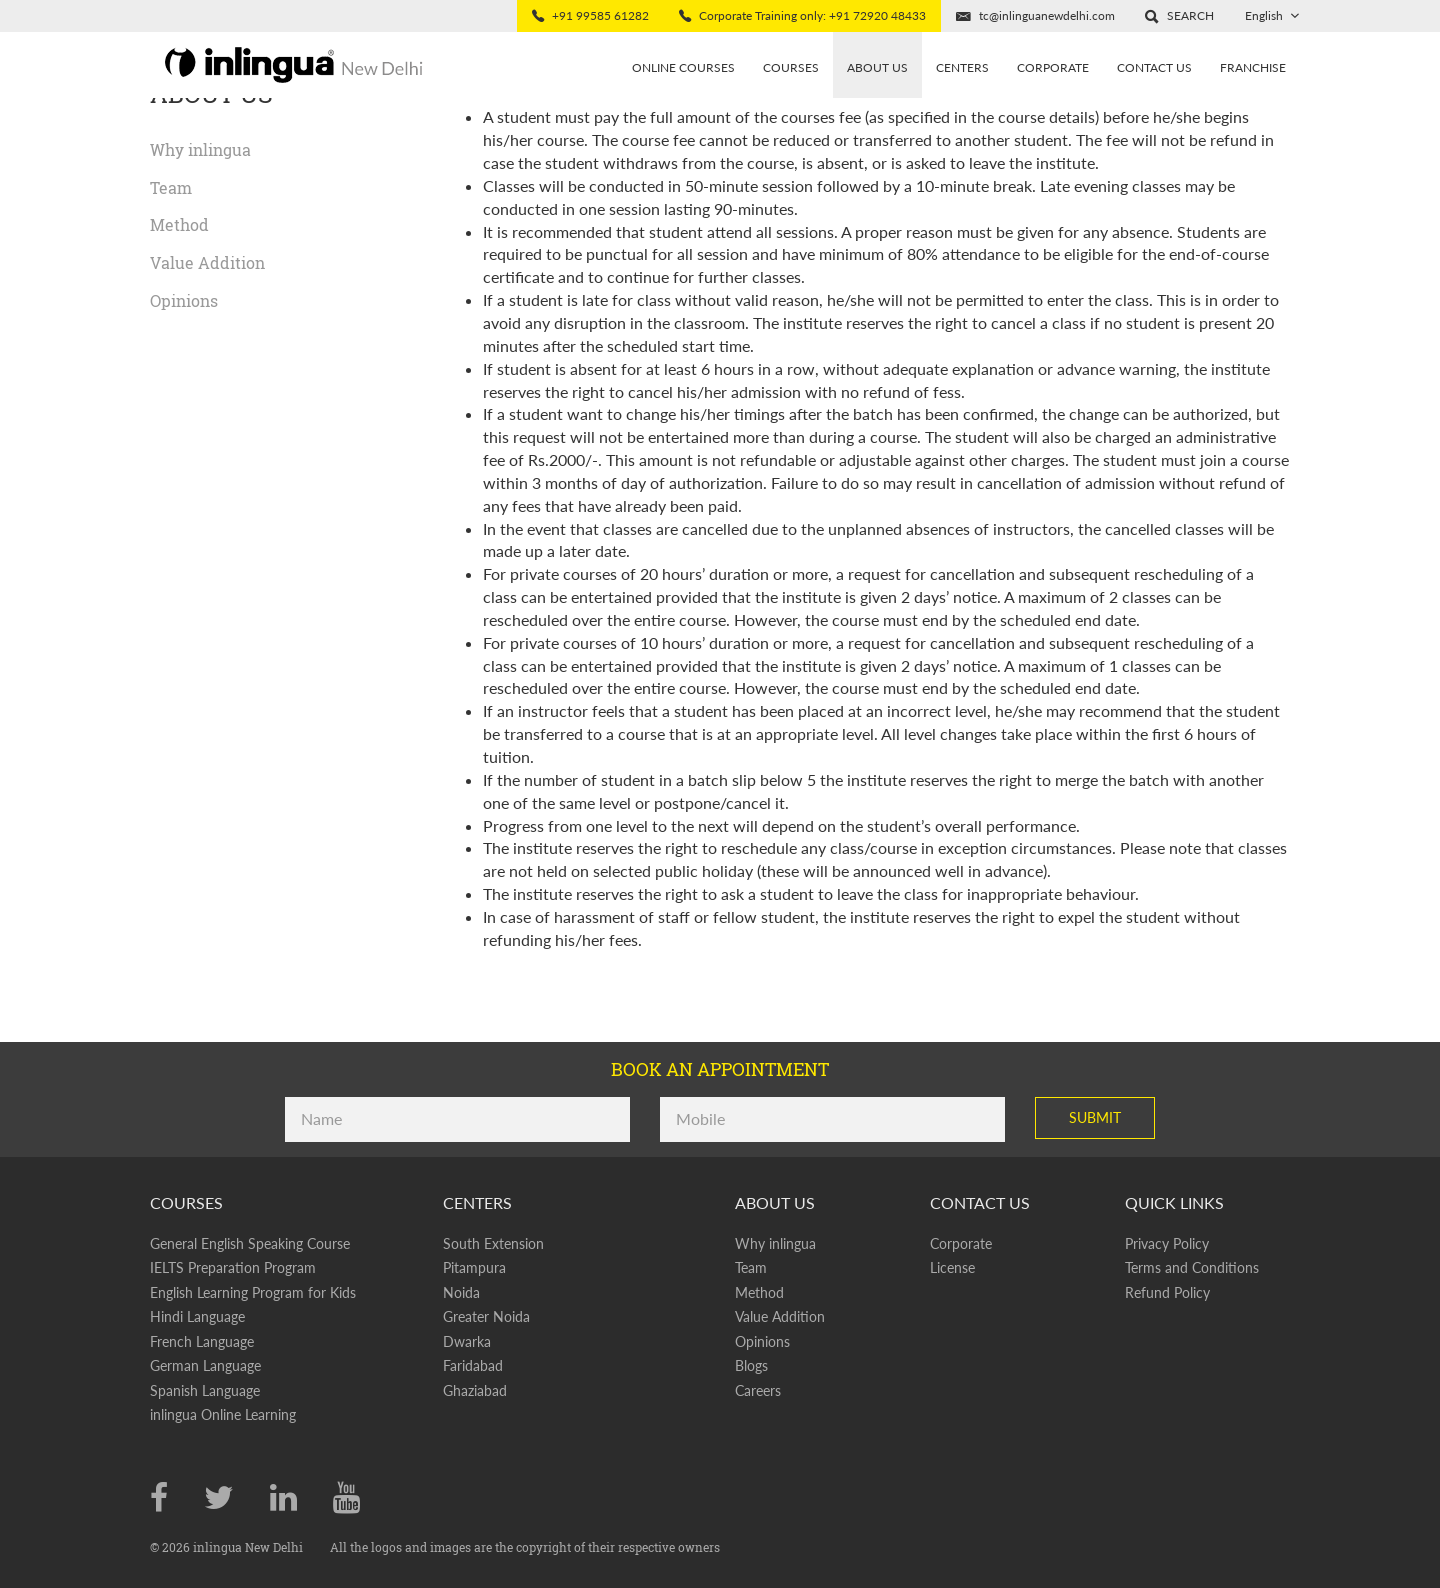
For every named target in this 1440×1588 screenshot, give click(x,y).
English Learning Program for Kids (253, 1292)
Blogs (751, 1365)
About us (877, 67)
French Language (202, 1341)
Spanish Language (205, 1390)
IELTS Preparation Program (233, 1267)
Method (179, 224)
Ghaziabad (475, 1390)
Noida (461, 1292)
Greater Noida (486, 1316)
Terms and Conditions (1192, 1267)
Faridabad (473, 1365)
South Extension (493, 1243)
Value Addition (207, 262)
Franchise (1253, 67)
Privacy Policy (1167, 1243)
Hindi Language (197, 1316)
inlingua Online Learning (223, 1414)
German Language (205, 1365)
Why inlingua (200, 149)
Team (171, 187)
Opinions (184, 300)
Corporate (1053, 67)
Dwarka (467, 1341)
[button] (1179, 16)
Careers (758, 1390)
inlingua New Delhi (249, 1547)
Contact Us (1154, 67)
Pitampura (474, 1267)
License (952, 1267)
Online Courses (683, 67)
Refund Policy (1167, 1292)
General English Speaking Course (250, 1243)
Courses (791, 67)
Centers (962, 67)
